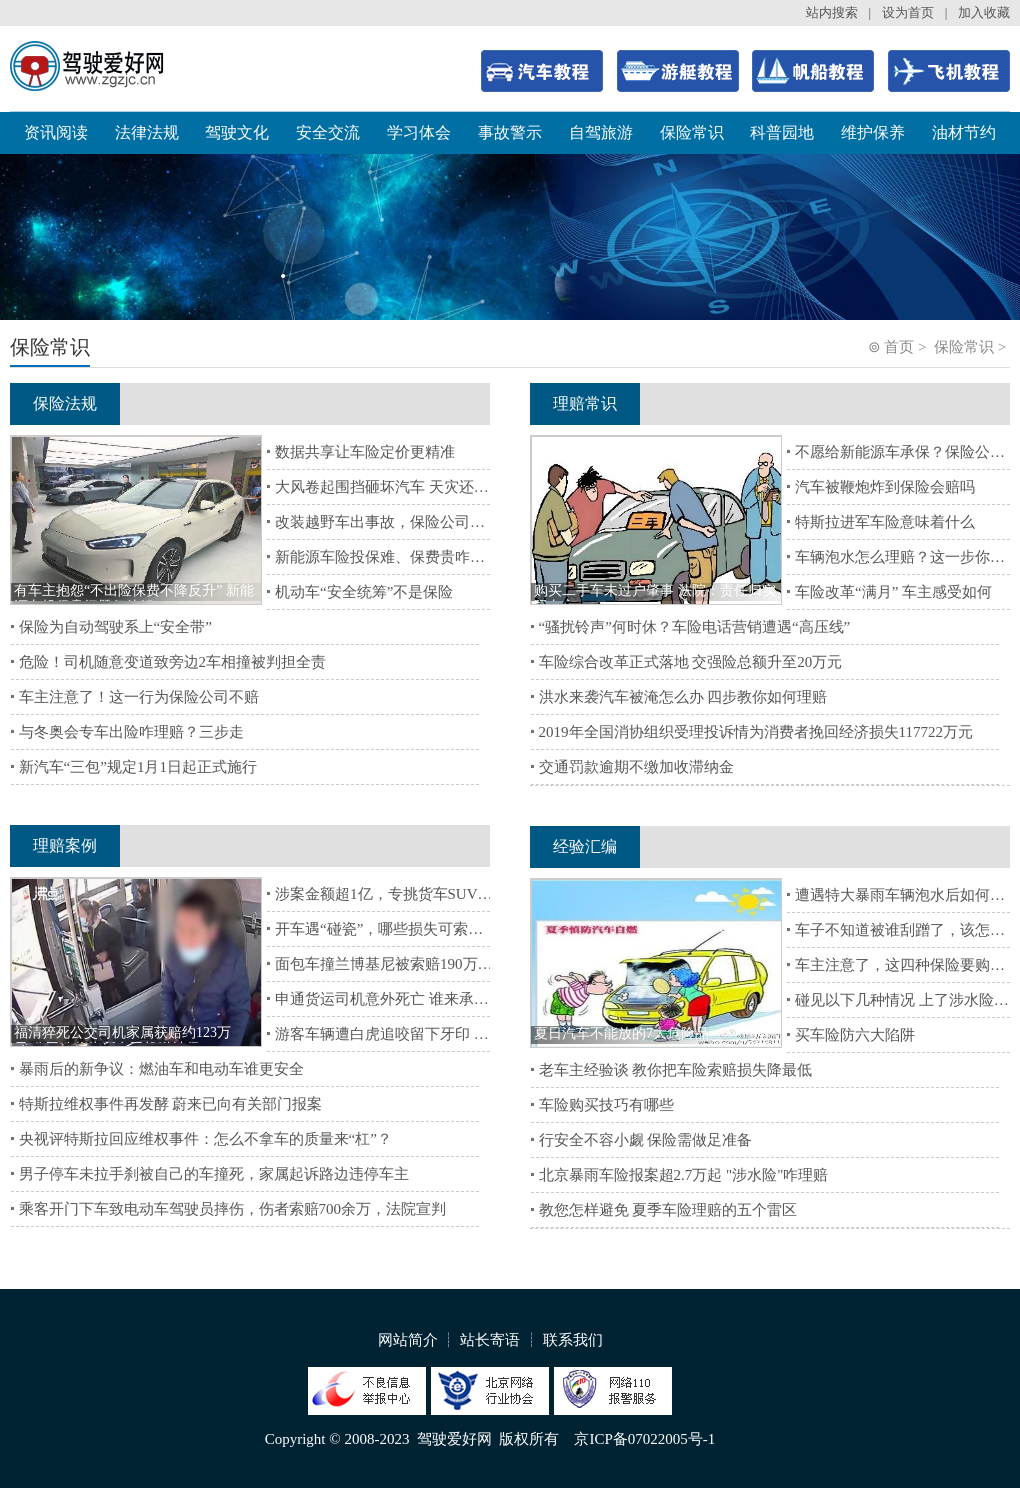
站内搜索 (832, 12)
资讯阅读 (56, 132)
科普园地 (782, 132)
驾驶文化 (237, 132)
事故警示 (510, 132)
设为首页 (908, 12)
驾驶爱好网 (454, 1439)
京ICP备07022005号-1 (644, 1439)
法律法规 (147, 132)
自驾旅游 (601, 132)
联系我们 (573, 1340)
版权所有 (529, 1439)
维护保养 (873, 132)
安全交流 (328, 132)
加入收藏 (984, 12)
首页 (899, 347)
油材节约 (964, 132)
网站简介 (408, 1340)
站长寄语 (490, 1340)
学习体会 (419, 132)
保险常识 (692, 132)
